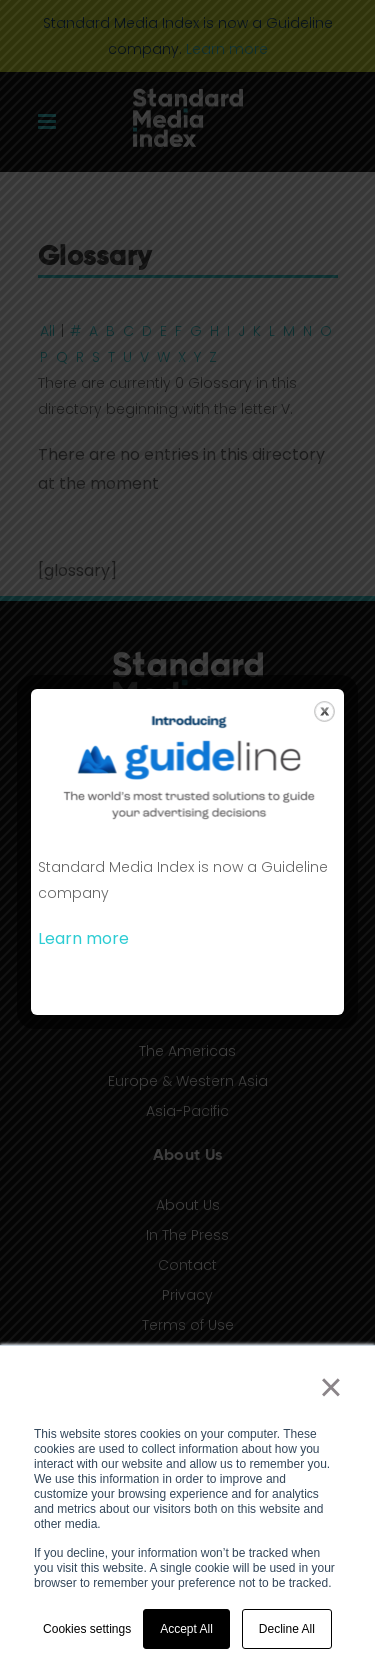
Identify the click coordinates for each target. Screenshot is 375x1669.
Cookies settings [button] (87, 1629)
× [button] (330, 1387)
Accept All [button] (186, 1629)
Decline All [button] (287, 1629)
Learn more (83, 938)
